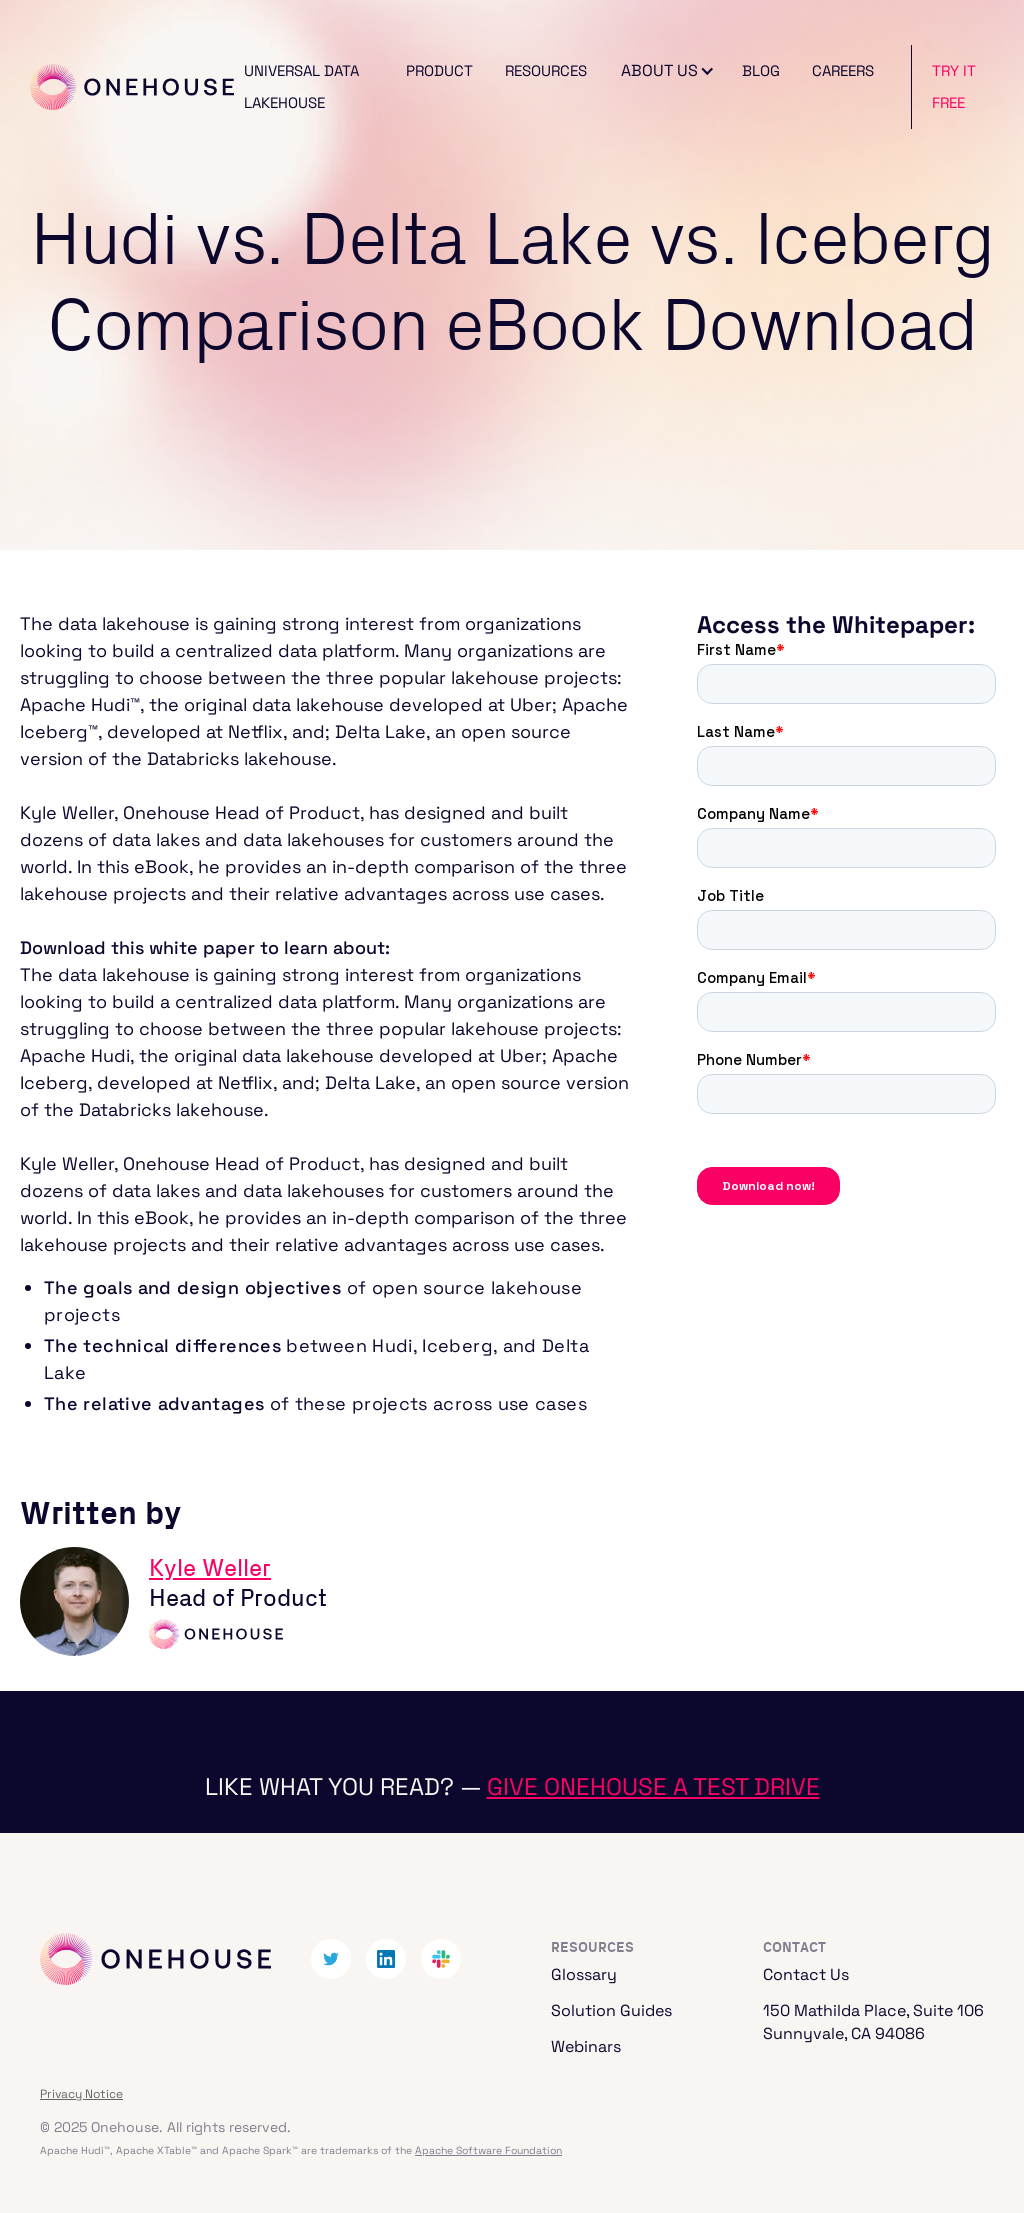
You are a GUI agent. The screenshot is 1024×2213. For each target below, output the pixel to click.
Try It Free (954, 86)
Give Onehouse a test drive (653, 1786)
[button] (664, 71)
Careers (843, 70)
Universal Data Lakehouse (301, 86)
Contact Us (806, 1974)
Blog (761, 70)
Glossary (584, 1974)
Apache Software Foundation (488, 2150)
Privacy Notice (81, 2094)
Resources (546, 70)
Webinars (586, 2046)
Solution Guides (611, 2010)
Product (439, 70)
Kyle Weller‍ (210, 1569)
